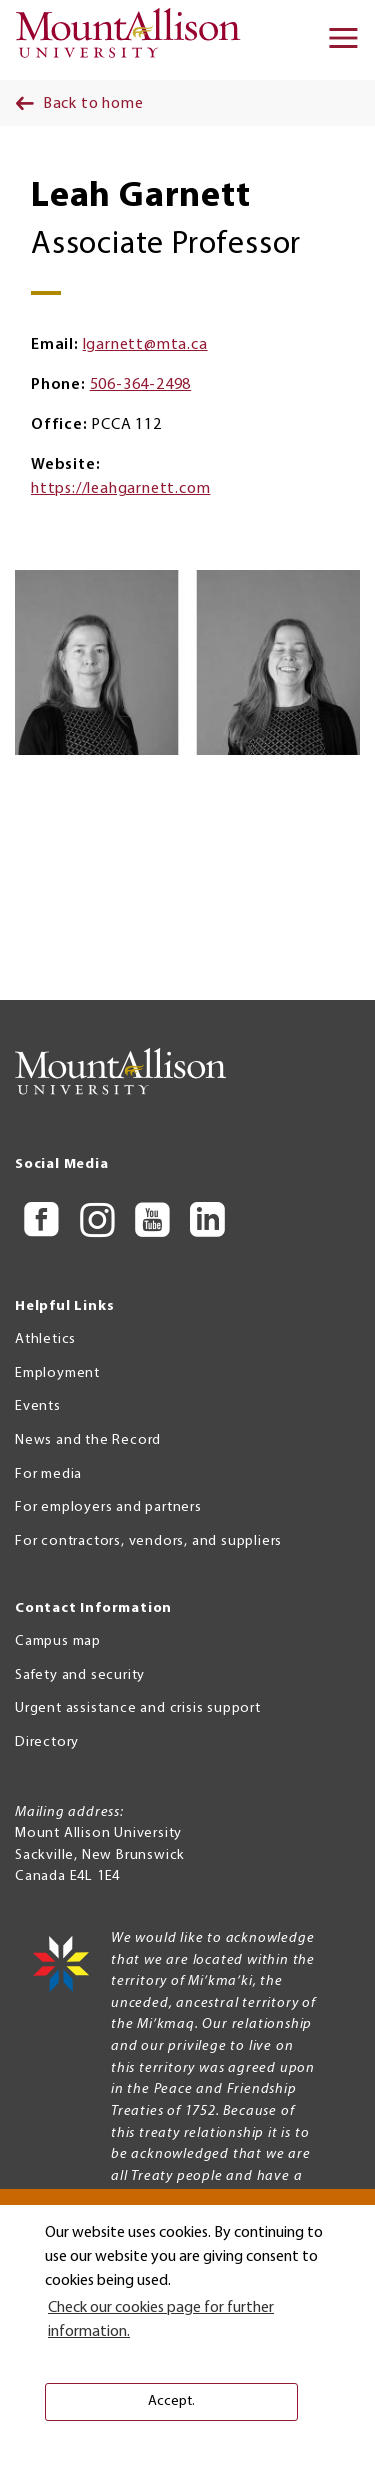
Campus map (58, 1641)
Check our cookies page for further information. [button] (161, 2320)
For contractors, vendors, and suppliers (148, 1541)
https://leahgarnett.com (120, 489)
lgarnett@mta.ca (145, 345)
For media (48, 1474)
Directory (47, 1742)
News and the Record (88, 1440)
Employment (57, 1373)
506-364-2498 (141, 385)
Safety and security (80, 1675)
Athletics (45, 1339)
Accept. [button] (171, 2401)
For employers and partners (108, 1507)
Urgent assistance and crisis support (138, 1708)
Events (38, 1406)
